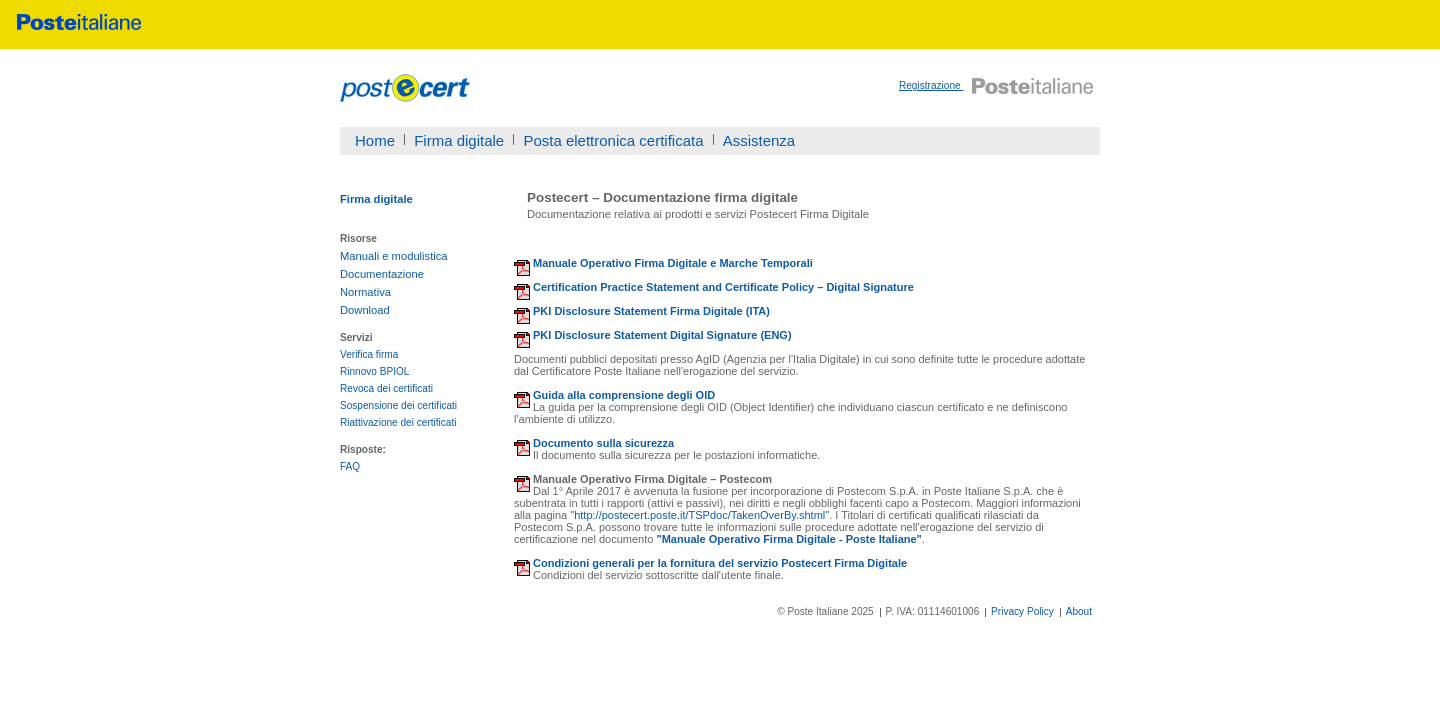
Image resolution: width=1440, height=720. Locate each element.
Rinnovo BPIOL (374, 371)
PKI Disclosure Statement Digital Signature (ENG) (662, 335)
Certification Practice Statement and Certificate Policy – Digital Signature (723, 287)
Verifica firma (369, 354)
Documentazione (382, 274)
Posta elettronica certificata (613, 140)
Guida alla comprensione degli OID (624, 395)
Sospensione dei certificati (398, 405)
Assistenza (759, 140)
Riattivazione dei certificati (398, 422)
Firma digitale (459, 140)
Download (365, 310)
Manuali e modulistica (394, 256)
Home (375, 140)
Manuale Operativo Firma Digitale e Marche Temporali (673, 263)
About (1079, 611)
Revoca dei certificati (386, 388)
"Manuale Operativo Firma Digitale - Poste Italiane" (788, 539)
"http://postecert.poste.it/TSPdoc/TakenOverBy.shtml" (699, 515)
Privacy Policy (1022, 611)
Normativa (365, 292)
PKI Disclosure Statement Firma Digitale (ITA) (651, 311)
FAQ (350, 466)
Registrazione (931, 85)
